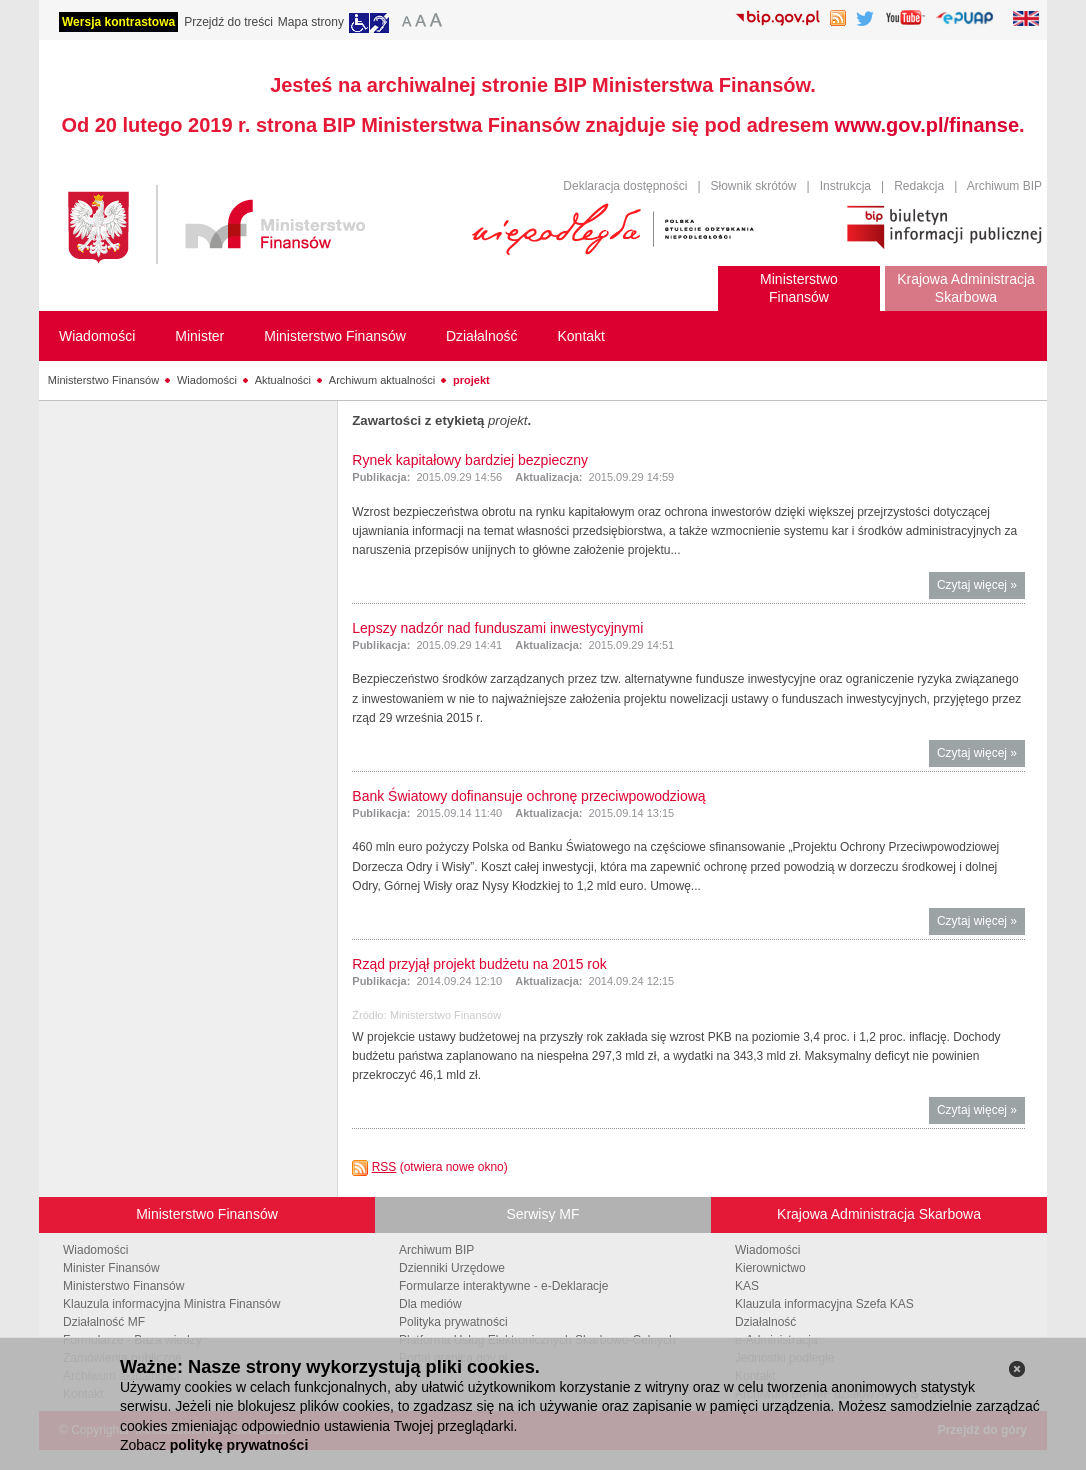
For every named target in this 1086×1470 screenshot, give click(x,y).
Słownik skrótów (754, 186)
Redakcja (919, 186)
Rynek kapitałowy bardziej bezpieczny (470, 460)
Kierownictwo (770, 1268)
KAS (747, 1286)
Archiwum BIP (1004, 186)
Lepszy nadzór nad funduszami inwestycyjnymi (497, 628)
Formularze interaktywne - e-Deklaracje (503, 1286)
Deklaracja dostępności (625, 186)
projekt (471, 380)
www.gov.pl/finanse (927, 125)
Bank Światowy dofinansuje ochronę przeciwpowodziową (528, 796)
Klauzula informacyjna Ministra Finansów (171, 1304)
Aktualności (283, 380)
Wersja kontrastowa (118, 22)
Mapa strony (311, 22)
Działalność (765, 1322)
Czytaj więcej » (981, 587)
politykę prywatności (239, 1445)
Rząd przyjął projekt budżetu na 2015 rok (479, 964)
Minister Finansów (111, 1268)
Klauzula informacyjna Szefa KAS (824, 1304)
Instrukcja (845, 186)
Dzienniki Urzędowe (452, 1268)
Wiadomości (207, 380)
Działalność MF (104, 1322)
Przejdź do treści (228, 22)
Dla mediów (430, 1304)
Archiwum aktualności (382, 380)
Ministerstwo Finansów (103, 380)
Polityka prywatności (453, 1322)
